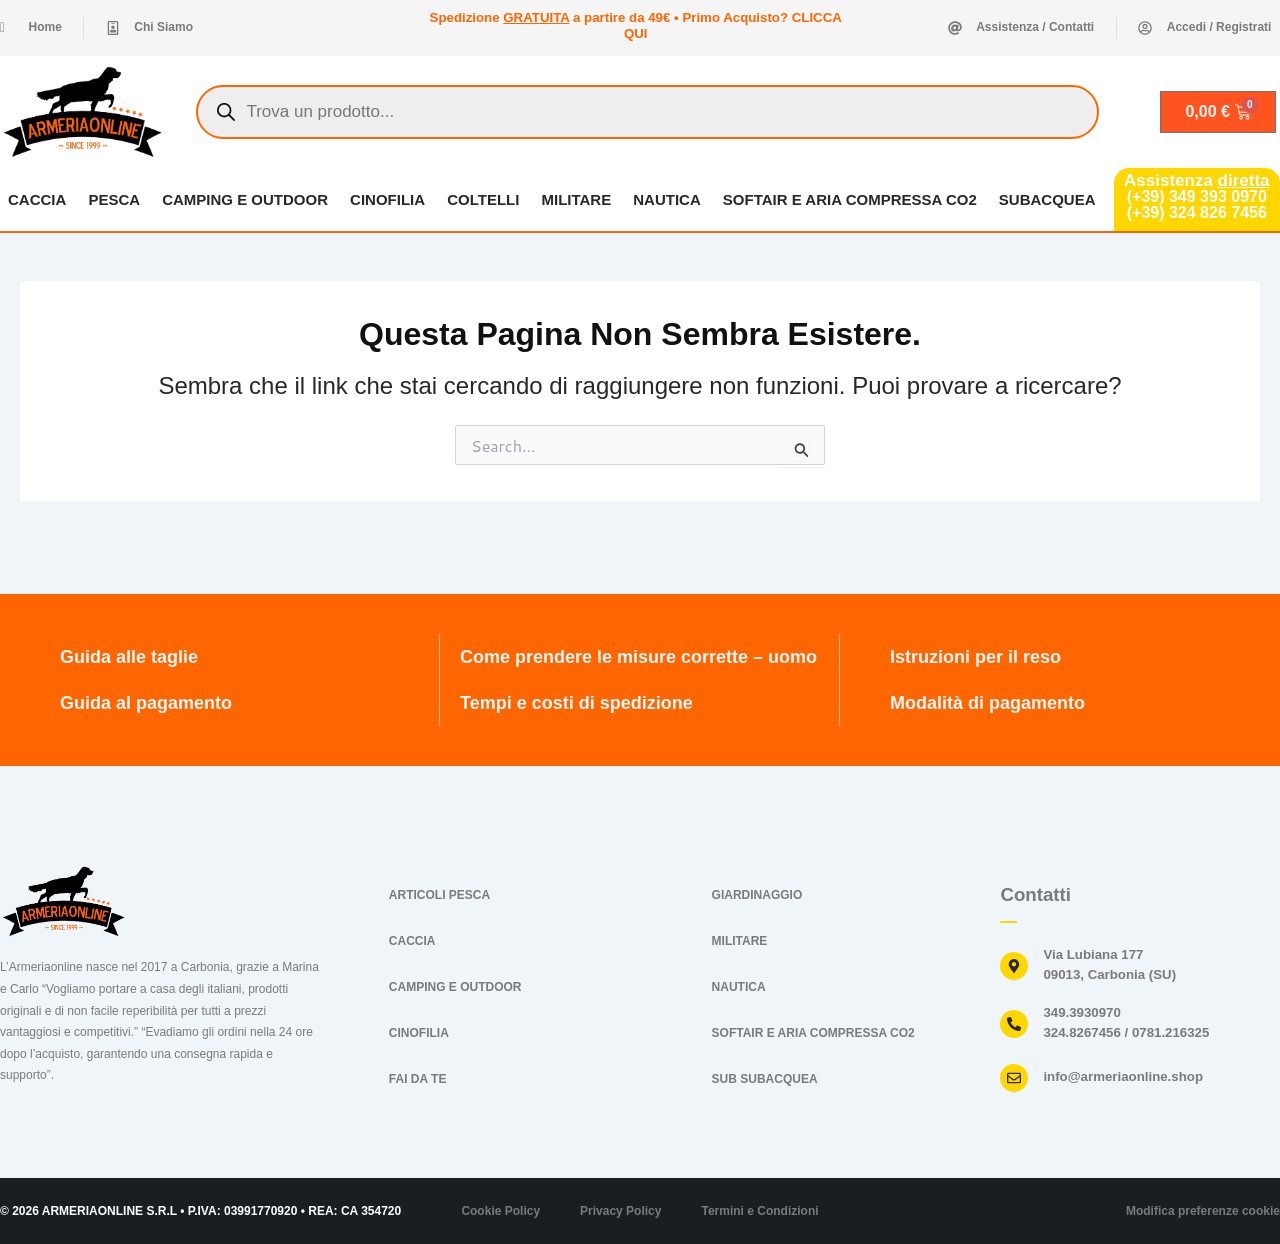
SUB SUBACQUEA (765, 1079)
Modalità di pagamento (987, 703)
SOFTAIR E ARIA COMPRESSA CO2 (850, 199)
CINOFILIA (387, 199)
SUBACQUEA (1047, 199)
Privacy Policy (620, 1211)
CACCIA (37, 199)
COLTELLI (483, 199)
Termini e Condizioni (759, 1211)
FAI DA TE (418, 1079)
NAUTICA (667, 199)
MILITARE (576, 199)
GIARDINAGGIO (757, 895)
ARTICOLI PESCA (439, 895)
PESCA (114, 199)
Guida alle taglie (129, 657)
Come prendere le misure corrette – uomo (638, 657)
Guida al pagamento (146, 703)
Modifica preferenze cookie (1203, 1211)
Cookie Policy (500, 1211)
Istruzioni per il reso (975, 657)
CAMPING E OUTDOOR (245, 199)
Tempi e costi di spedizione (576, 703)
